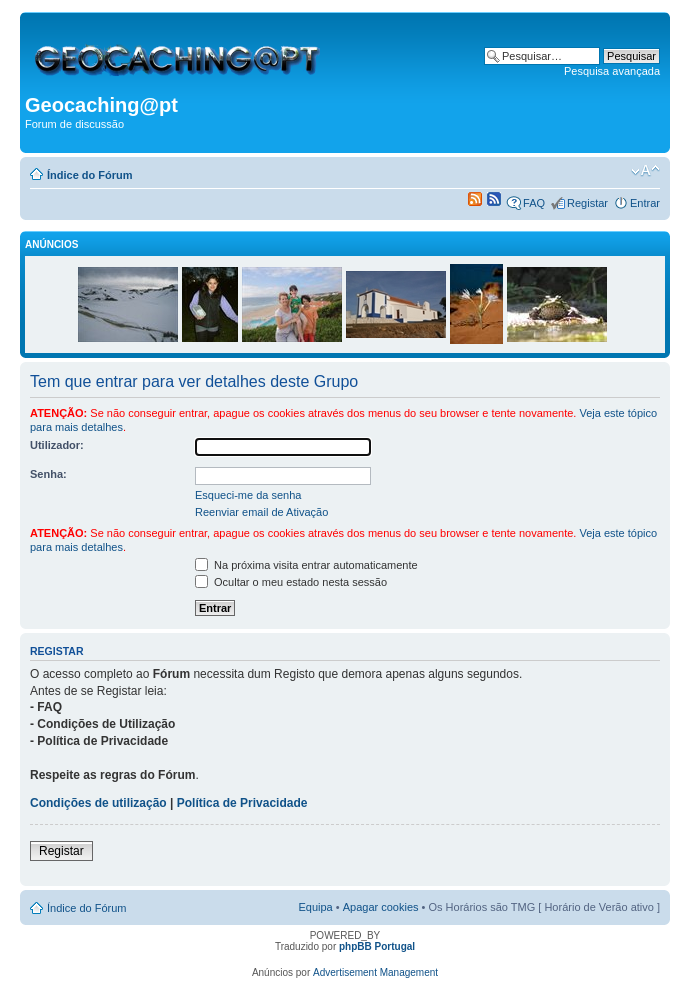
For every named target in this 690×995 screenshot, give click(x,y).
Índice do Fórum (90, 175)
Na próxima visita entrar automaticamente (306, 565)
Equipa (315, 907)
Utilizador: (57, 445)
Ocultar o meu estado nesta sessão (291, 582)
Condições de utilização (98, 803)
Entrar (645, 203)
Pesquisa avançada (612, 71)
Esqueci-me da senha (248, 495)
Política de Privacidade (242, 803)
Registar (587, 203)
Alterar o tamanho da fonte (645, 171)
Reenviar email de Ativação (261, 512)
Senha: (48, 474)
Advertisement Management (375, 972)
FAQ (534, 203)
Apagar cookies (381, 907)
